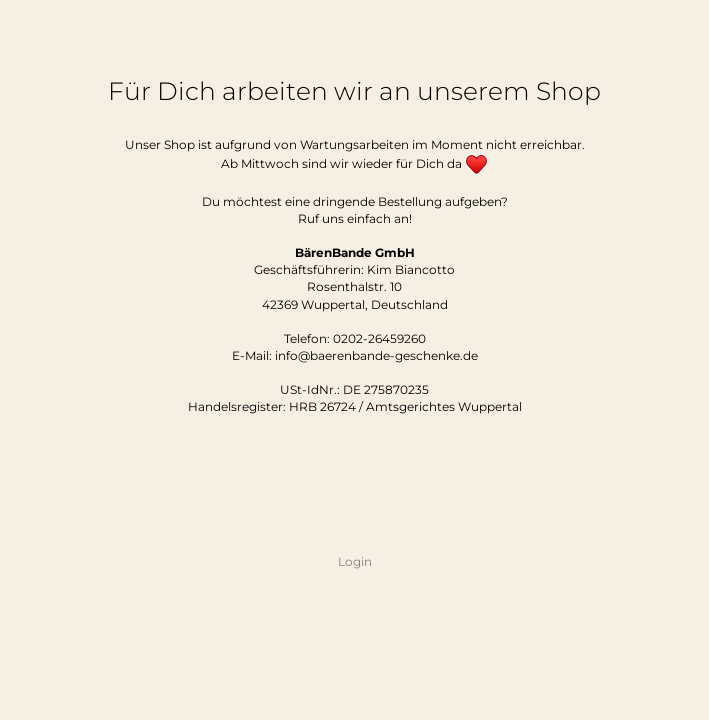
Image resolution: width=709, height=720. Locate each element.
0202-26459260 (379, 338)
